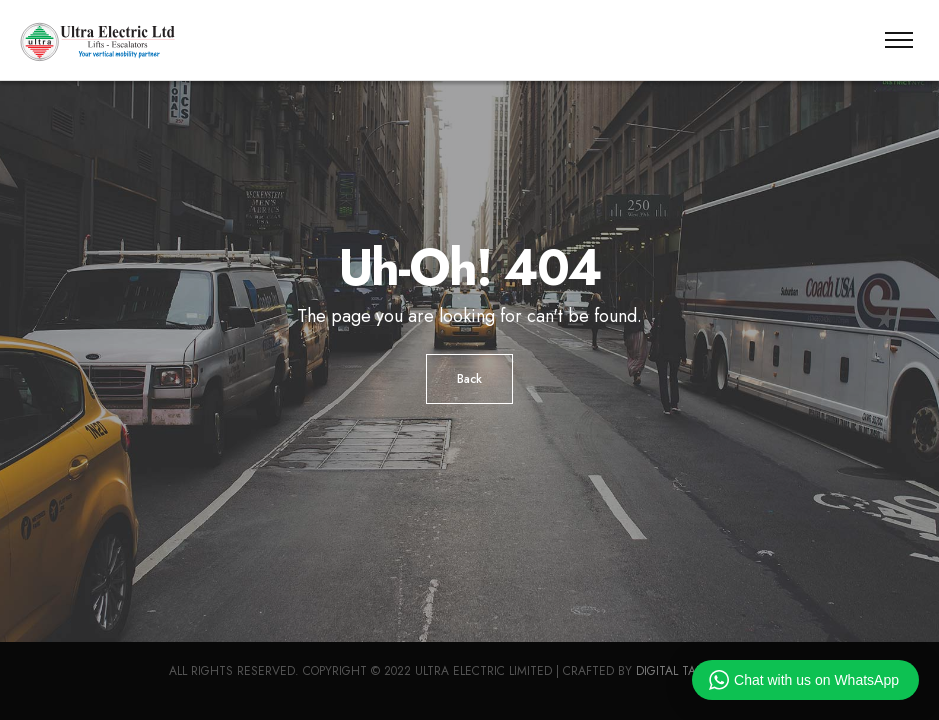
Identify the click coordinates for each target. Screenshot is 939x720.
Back (469, 379)
